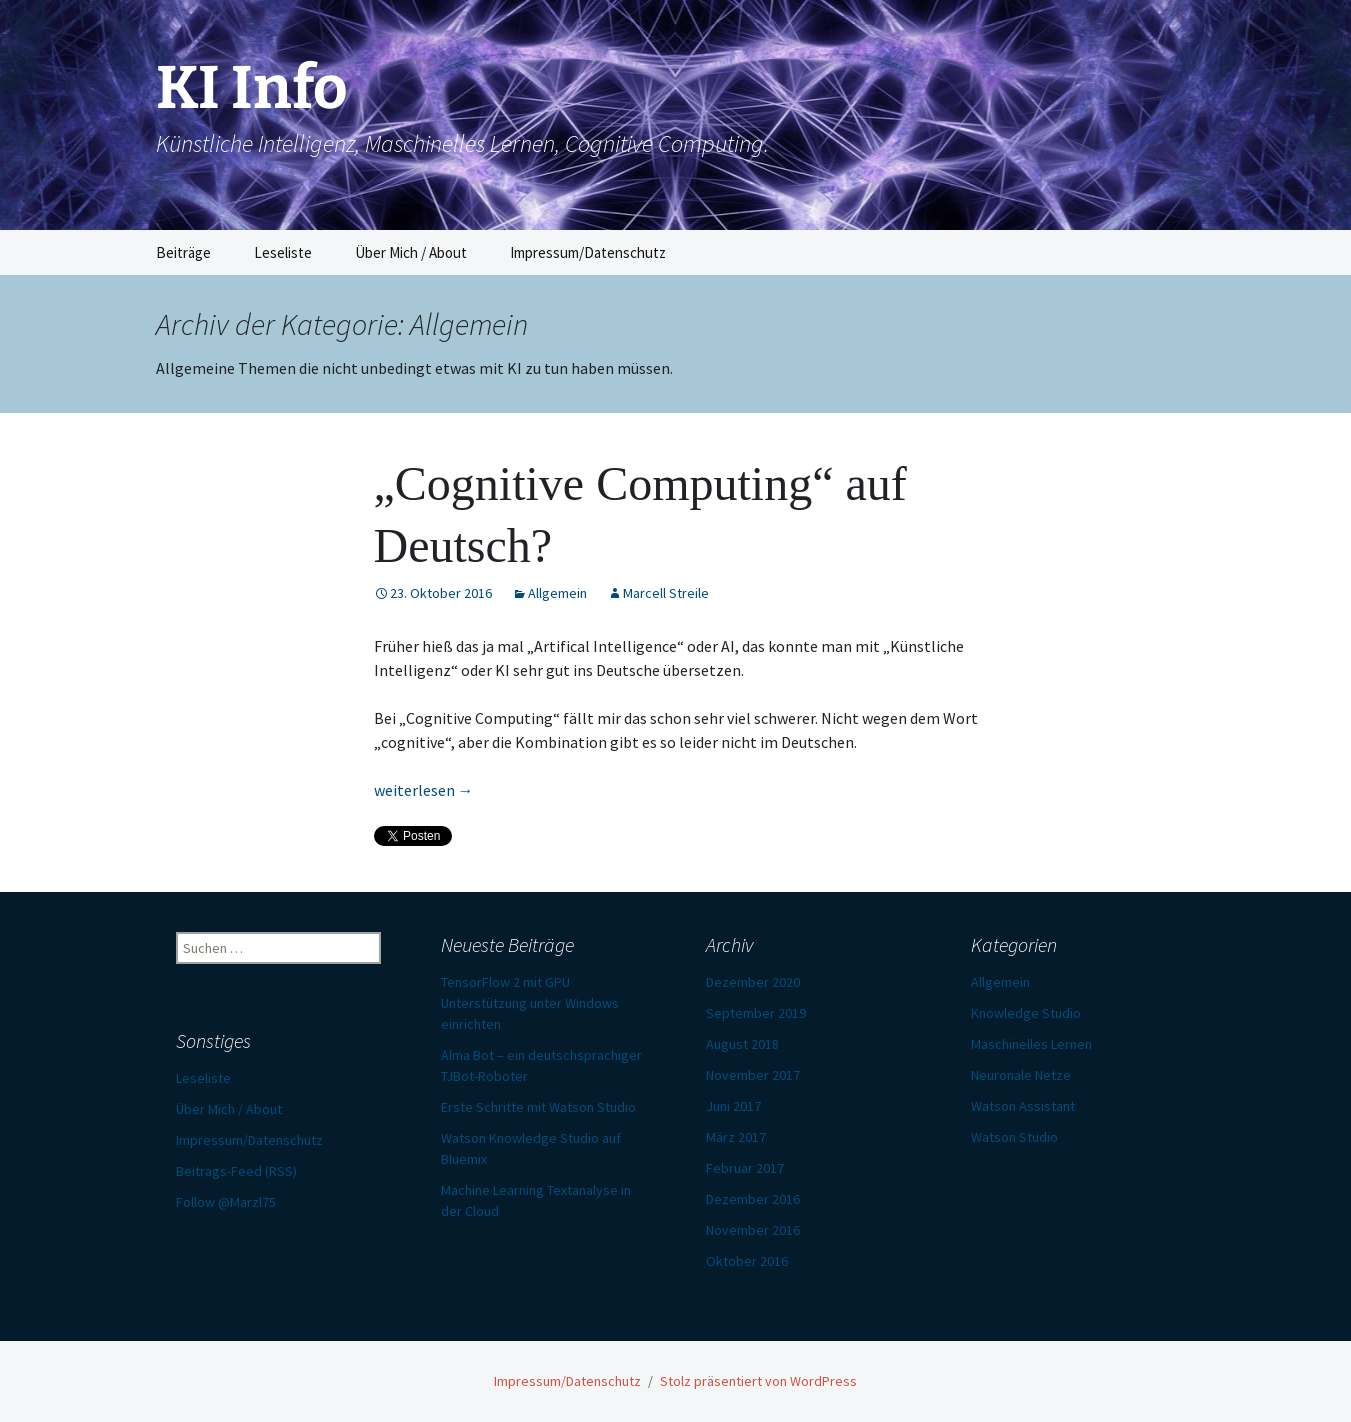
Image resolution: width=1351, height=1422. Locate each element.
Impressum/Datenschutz (588, 252)
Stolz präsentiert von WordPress (758, 1381)
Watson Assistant (1023, 1106)
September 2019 (756, 1013)
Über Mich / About (411, 252)
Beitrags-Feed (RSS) (236, 1171)
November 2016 (753, 1230)
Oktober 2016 (747, 1261)
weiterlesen (424, 790)
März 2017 (736, 1137)
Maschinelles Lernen (1031, 1044)
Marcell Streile (666, 593)
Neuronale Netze (1021, 1075)
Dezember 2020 (753, 982)
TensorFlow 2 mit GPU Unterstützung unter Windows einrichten (530, 1003)
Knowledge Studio (1026, 1013)
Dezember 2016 (753, 1199)
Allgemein (557, 593)
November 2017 (753, 1075)
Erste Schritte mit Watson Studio (538, 1107)
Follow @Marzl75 (226, 1202)
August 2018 (742, 1044)
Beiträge (183, 252)
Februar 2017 (745, 1168)
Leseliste (283, 252)
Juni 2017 (733, 1106)
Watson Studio (1014, 1137)
